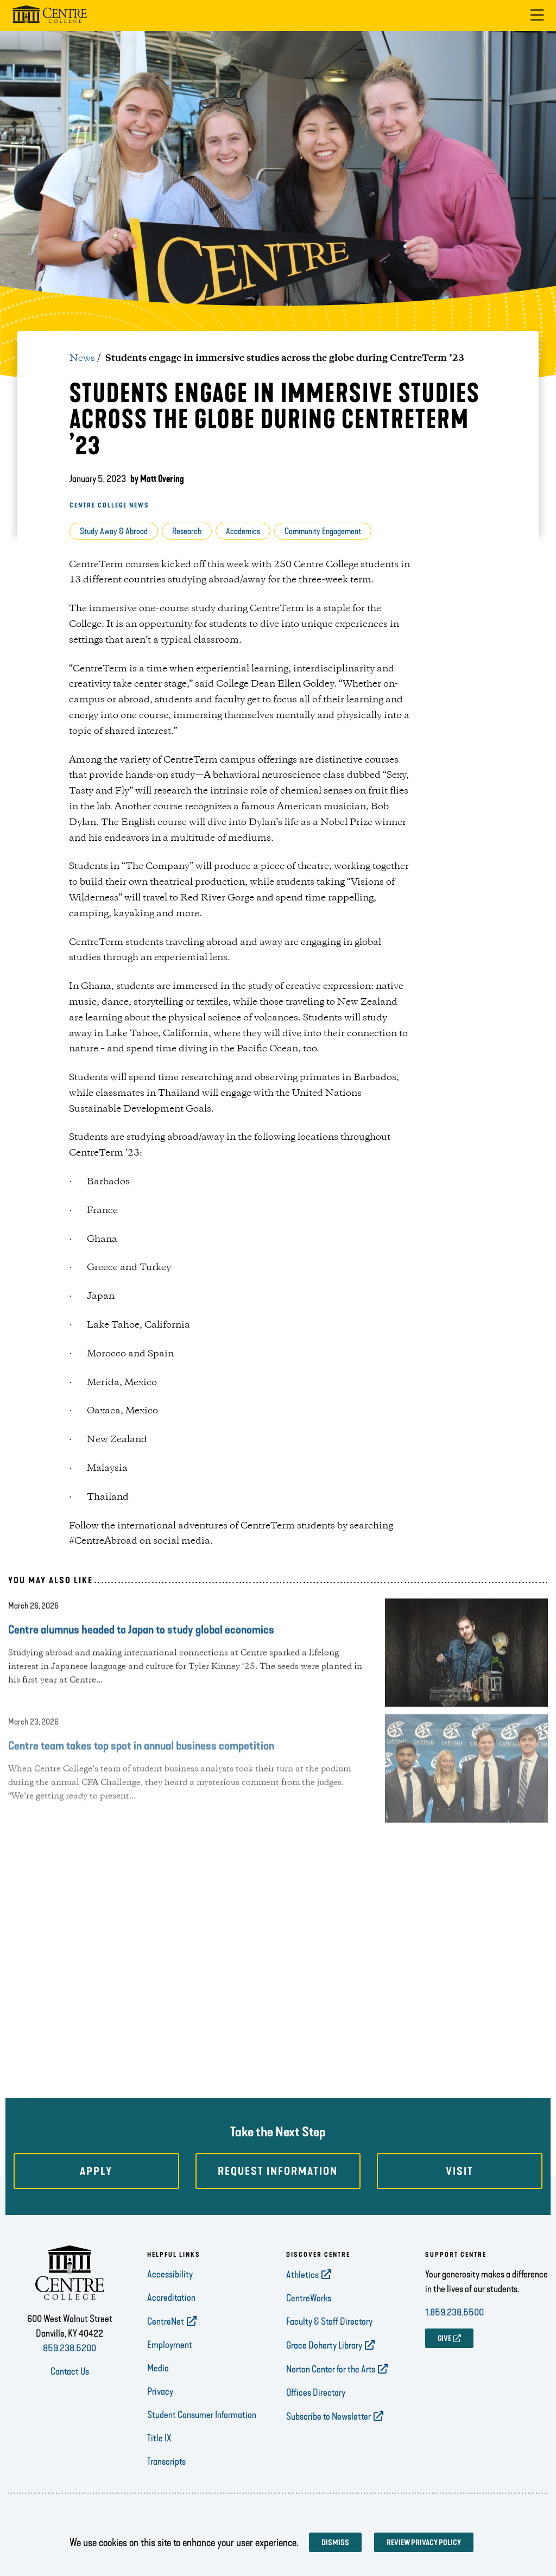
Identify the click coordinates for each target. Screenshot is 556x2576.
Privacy (160, 2391)
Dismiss (335, 2542)
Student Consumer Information (201, 2415)
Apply (96, 2171)
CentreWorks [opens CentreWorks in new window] (308, 2298)
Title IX (159, 2438)
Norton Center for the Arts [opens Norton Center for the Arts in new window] (330, 2369)
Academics (243, 531)
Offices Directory (315, 2393)
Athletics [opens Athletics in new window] (302, 2275)
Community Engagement (323, 531)
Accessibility (170, 2274)
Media (158, 2368)
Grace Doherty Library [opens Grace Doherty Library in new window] (324, 2345)
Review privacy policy (424, 2542)
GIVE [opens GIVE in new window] (444, 2338)
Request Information (278, 2171)
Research (186, 531)
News (82, 358)
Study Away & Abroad (114, 531)
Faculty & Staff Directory (329, 2321)
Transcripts (166, 2461)
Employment (169, 2345)
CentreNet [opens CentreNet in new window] (165, 2321)
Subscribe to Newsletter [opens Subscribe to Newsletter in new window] (328, 2416)
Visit (459, 2171)
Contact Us (69, 2371)
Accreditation (171, 2298)
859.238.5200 (69, 2348)
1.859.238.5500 (454, 2312)
